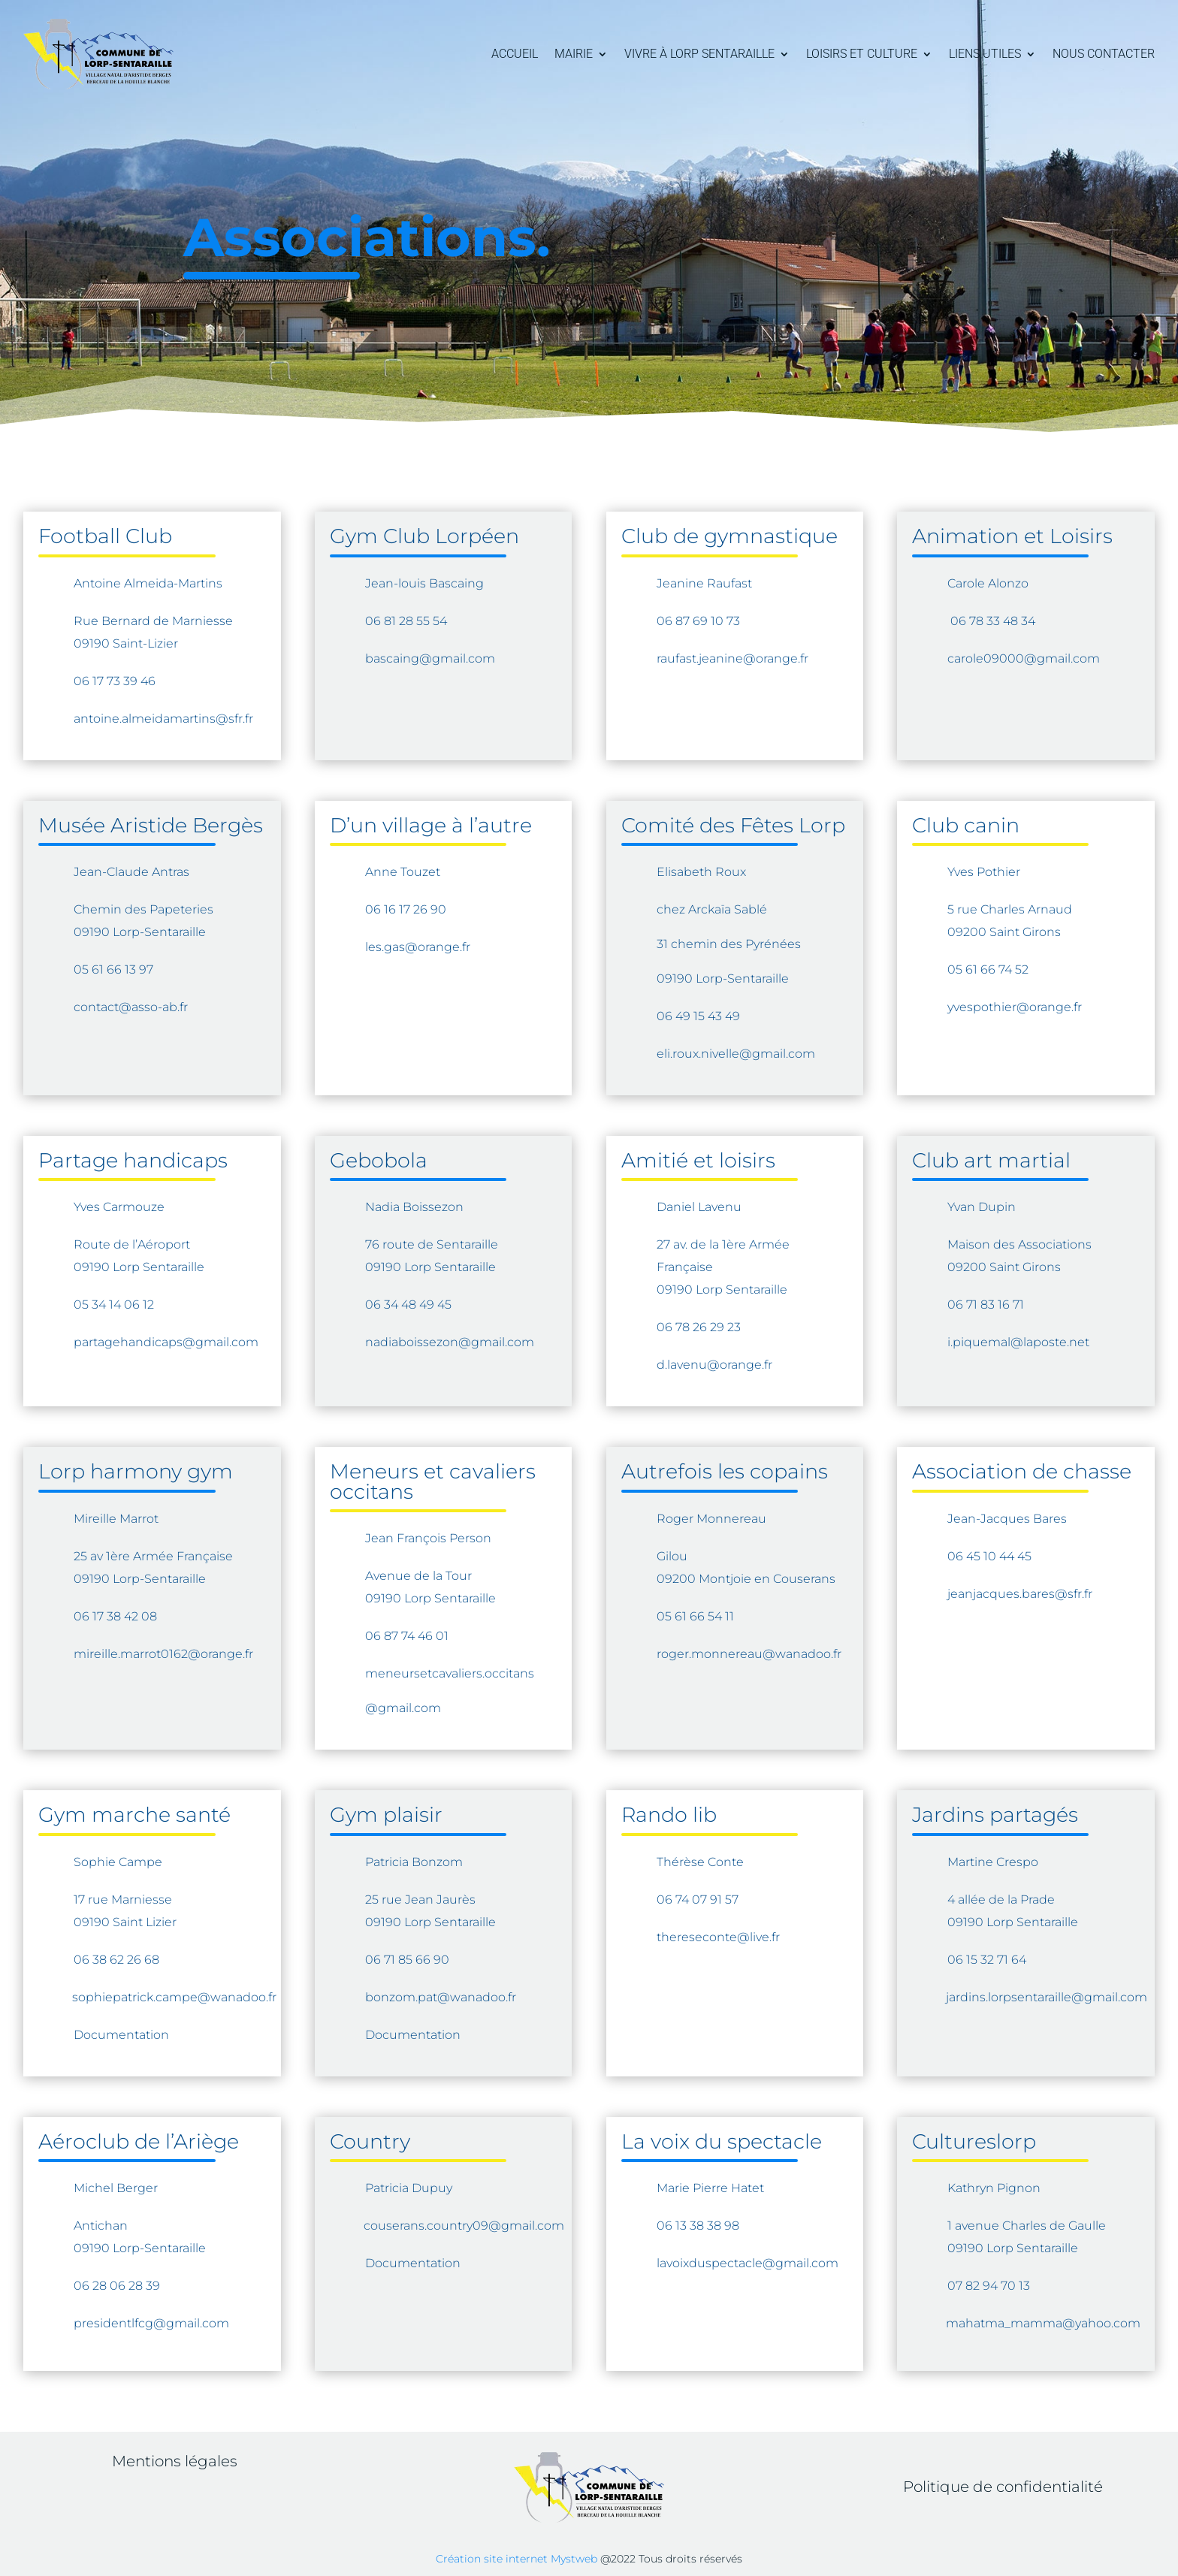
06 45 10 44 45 (989, 1556)
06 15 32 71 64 (986, 1959)
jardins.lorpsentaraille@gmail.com (1046, 1997)
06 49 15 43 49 (698, 1016)
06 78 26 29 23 (699, 1327)
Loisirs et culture (861, 54)
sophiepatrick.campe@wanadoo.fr (174, 1997)
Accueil (514, 54)
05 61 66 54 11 (695, 1616)
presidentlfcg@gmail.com (151, 2323)
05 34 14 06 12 (114, 1304)
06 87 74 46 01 (407, 1636)
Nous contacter (1104, 54)
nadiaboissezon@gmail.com (449, 1342)
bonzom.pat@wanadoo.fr (440, 1997)
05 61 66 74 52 (987, 969)
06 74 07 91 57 (698, 1899)
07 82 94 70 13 (988, 2286)
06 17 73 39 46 (115, 681)
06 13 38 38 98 (698, 2225)
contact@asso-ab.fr (131, 1007)
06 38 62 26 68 (116, 1959)
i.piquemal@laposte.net (1018, 1342)
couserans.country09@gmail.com (464, 2225)
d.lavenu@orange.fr (714, 1364)
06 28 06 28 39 (117, 2286)
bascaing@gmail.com (431, 658)
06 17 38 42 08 (115, 1616)
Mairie (573, 54)
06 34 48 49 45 (408, 1304)
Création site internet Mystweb (516, 2558)
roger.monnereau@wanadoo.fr (749, 1654)
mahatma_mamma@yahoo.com (1043, 2323)
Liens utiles (985, 54)
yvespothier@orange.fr (1014, 1007)
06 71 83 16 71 (985, 1304)
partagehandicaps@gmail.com (166, 1342)
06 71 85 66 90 (407, 1959)
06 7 (961, 621)
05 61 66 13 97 (113, 969)
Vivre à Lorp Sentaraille (699, 54)
